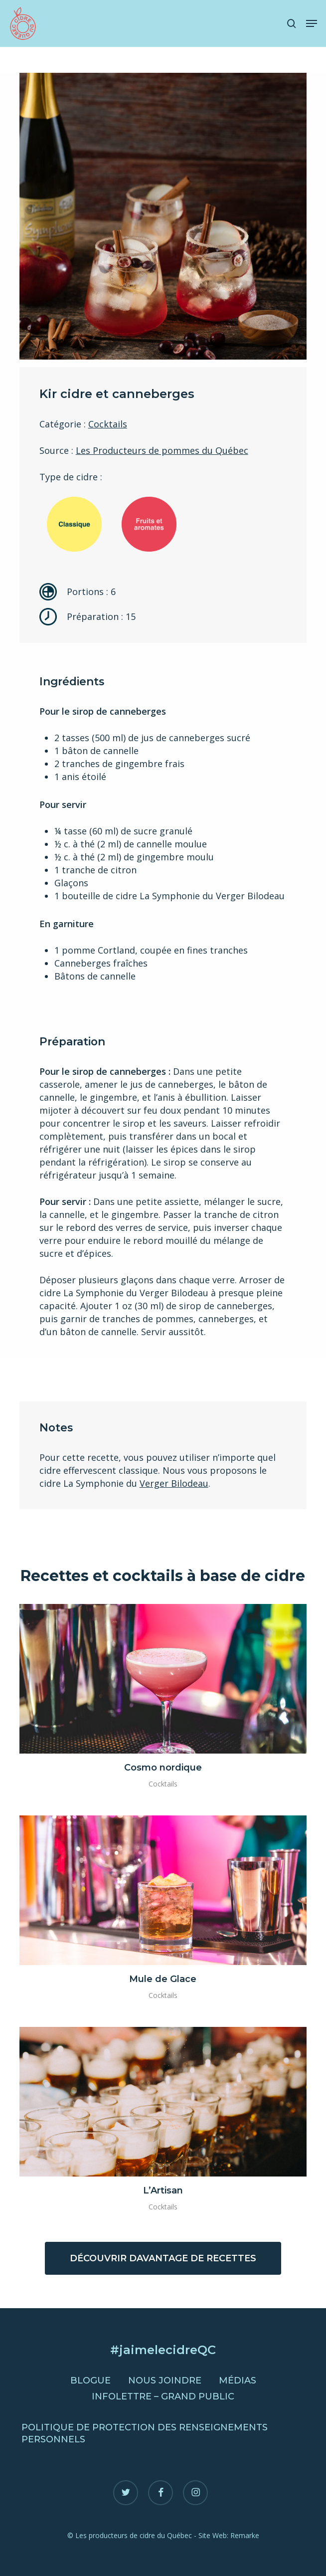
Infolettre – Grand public (163, 2396)
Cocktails (107, 424)
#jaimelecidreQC (163, 2350)
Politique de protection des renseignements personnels (144, 2433)
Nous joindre (164, 2380)
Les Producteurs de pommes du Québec (162, 450)
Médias (237, 2380)
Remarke (244, 2535)
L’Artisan (163, 2190)
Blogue (90, 2380)
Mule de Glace (162, 1979)
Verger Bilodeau (174, 1483)
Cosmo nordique (163, 1767)
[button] (311, 23)
